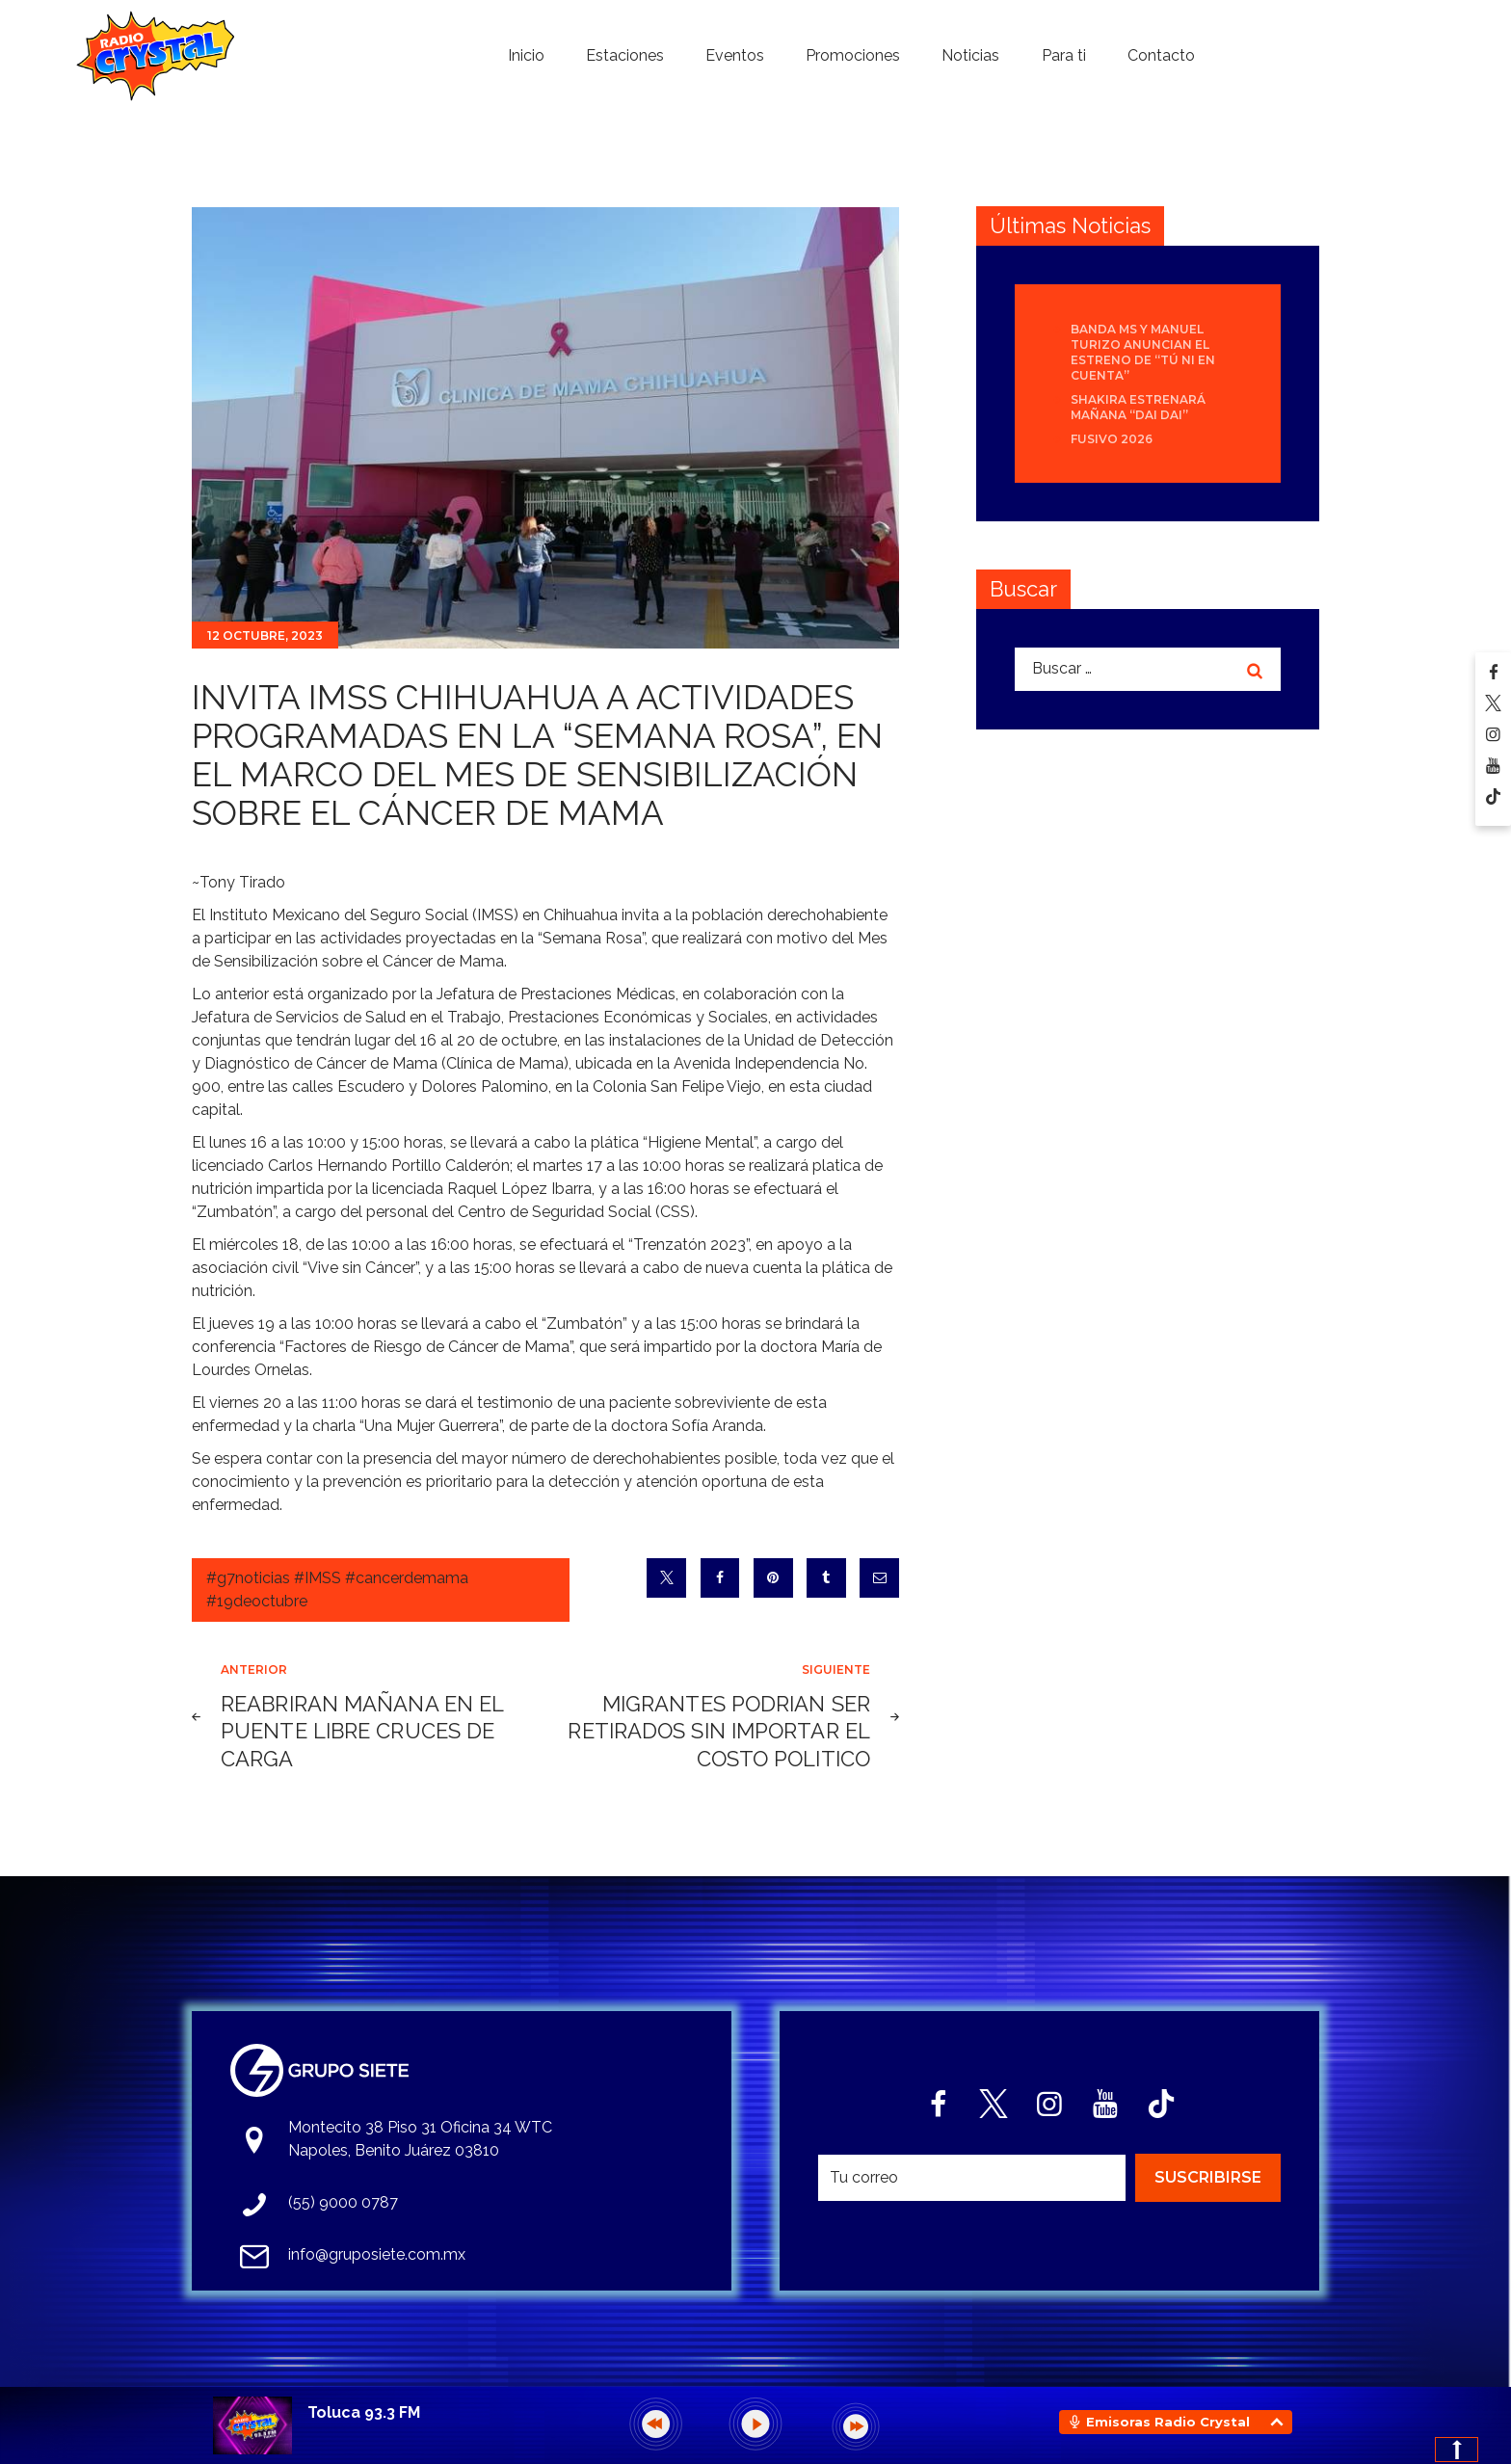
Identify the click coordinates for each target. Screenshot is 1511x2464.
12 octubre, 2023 (265, 635)
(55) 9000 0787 (343, 2202)
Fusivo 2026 (1112, 439)
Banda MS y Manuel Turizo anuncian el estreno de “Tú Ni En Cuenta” (1143, 352)
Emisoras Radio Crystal (1168, 2421)
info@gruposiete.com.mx (376, 2254)
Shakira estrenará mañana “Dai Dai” (1138, 407)
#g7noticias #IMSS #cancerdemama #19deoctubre (337, 1589)
